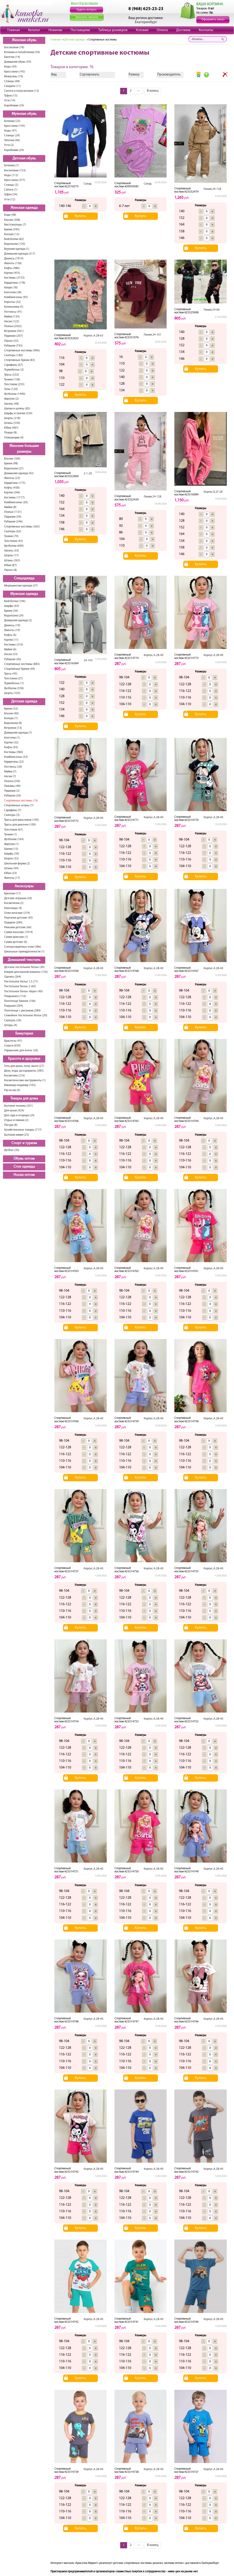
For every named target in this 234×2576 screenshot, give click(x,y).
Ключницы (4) (13, 908)
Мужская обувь (24, 114)
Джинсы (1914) (14, 258)
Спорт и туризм (24, 1143)
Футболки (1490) (14, 394)
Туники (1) (10, 834)
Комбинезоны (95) (16, 297)
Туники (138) (12, 379)
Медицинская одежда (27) (21, 585)
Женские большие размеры (24, 449)
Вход (74, 3)
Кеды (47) (10, 130)
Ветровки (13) (13, 727)
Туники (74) (11, 536)
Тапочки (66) (12, 140)
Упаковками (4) (14, 437)
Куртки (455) (12, 273)
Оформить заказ (212, 19)
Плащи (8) (10, 432)
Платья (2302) (13, 326)
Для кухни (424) (14, 1110)
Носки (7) (10, 776)
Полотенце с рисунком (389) (22, 1010)
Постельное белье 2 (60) (20, 986)
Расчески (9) (12, 1090)
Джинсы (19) (12, 625)
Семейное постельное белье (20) (25, 1015)
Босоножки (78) (14, 47)
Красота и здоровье (24, 1059)
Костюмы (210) (13, 644)
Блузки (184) (12, 458)
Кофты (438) (12, 487)
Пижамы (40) (12, 786)
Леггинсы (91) (13, 311)
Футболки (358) (14, 688)
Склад (87, 183)
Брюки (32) (11, 708)
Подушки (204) (13, 1005)
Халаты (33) (11, 550)
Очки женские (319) (17, 913)
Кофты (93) (11, 747)
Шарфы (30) (11, 853)
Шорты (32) (11, 858)
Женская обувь (24, 40)
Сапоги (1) (10, 189)
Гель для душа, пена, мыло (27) (24, 1066)
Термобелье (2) (14, 369)
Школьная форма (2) (17, 863)
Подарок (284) (13, 922)
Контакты (206, 30)
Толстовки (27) (13, 678)
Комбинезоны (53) (16, 757)
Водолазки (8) (13, 723)
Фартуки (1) (11, 844)
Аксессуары (24, 886)
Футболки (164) (14, 839)
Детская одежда (24, 701)
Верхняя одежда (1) (16, 248)
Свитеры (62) (12, 531)
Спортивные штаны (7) (19, 805)
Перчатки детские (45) (18, 917)
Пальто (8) (10, 570)
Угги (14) (9, 100)
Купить (80, 216)
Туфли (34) (10, 194)
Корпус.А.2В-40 (153, 655)
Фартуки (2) (11, 398)
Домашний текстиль (24, 960)
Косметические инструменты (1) (25, 1080)
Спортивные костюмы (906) (22, 350)
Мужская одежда (24, 594)
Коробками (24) (14, 105)
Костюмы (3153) (14, 277)
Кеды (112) (11, 175)
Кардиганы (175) (14, 482)
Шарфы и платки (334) (18, 413)
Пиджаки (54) (12, 516)
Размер (134, 74)
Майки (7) (10, 771)
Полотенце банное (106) (20, 1001)
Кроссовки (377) (14, 180)
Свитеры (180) (13, 355)
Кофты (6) (10, 635)
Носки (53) (11, 654)
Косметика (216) (14, 1075)
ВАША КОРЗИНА (209, 4)
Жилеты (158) (13, 263)
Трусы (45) (10, 673)
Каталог (34, 30)
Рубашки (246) (13, 521)
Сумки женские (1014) (18, 932)
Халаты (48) (11, 403)
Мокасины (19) (13, 76)
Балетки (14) (12, 57)
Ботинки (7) (11, 165)
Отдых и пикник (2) (16, 1120)
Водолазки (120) (14, 243)
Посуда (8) (10, 1125)
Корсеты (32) (12, 302)
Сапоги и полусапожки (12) (21, 90)
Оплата (162, 30)
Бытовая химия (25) (16, 1134)
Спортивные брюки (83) (19, 360)
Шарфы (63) (11, 606)
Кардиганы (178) (14, 282)
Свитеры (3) (12, 815)
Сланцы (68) (12, 81)
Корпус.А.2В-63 (93, 335)
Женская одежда (24, 208)
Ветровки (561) (14, 331)
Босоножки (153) (15, 170)
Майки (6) (10, 649)
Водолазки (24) (14, 615)
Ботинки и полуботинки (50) (22, 52)
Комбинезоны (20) (16, 502)
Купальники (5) (13, 306)
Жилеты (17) (12, 878)
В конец (152, 91)
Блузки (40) (11, 713)
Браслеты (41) (13, 1040)
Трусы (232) (11, 374)
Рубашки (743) (13, 345)
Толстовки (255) (14, 384)
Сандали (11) (12, 86)
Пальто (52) (11, 340)
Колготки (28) (12, 292)
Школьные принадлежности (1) (24, 951)
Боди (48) (10, 214)
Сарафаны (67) (13, 364)
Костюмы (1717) (14, 497)
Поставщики (80, 30)
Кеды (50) (10, 66)
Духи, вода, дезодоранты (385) (24, 1070)
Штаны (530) (12, 423)
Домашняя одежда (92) (19, 473)
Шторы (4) (10, 1025)
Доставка (183, 30)
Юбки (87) (10, 565)
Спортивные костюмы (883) (22, 664)
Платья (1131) (13, 512)
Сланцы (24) (12, 135)
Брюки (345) (12, 229)
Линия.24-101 (152, 334)
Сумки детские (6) (15, 942)
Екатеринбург (146, 22)
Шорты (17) (11, 555)
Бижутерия (24, 1033)
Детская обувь (24, 158)
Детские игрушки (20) (18, 898)
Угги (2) (9, 145)
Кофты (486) (12, 268)
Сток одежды (24, 1167)
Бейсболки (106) (14, 601)
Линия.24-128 (212, 189)
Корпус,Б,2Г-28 (213, 491)
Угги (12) (9, 199)
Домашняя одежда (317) (19, 253)
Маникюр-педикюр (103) (20, 1085)
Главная (13, 30)
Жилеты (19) (12, 630)
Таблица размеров (113, 30)
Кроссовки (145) (14, 71)
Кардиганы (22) (14, 761)
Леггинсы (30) (13, 766)
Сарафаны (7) (12, 810)
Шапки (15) (11, 848)
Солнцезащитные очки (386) (22, 946)
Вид (54, 74)
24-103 (88, 660)
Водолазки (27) (14, 468)
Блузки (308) (12, 219)
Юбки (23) (10, 873)
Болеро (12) (11, 234)
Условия (142, 30)
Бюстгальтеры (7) (15, 224)
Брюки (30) (11, 610)
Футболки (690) (14, 545)
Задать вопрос (86, 9)
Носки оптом (24, 1175)
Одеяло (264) (12, 976)
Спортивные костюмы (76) (21, 800)
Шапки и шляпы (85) (17, 408)
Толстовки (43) (13, 541)
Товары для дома (24, 1098)
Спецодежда (24, 578)
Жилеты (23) (12, 478)
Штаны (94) (11, 868)
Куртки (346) (12, 492)
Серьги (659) (12, 1045)
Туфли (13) (10, 95)
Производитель (169, 74)
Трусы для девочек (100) (20, 824)
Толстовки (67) (13, 829)
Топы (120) (11, 389)
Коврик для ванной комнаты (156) (26, 972)
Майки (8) (10, 507)
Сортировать (89, 74)
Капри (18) (11, 287)
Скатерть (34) (12, 1020)
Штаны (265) (12, 560)
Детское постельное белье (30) (24, 967)
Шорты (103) (12, 693)
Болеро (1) (11, 718)
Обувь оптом (24, 1159)
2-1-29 (88, 473)
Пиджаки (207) (13, 335)
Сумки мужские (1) (16, 937)
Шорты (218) (12, 418)
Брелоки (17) (12, 893)
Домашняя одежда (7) (18, 732)
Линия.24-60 (212, 309)
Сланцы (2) (11, 184)
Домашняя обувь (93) (17, 61)
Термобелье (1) (14, 683)
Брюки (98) (11, 463)
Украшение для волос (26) (21, 1050)
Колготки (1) (12, 737)
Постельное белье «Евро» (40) (23, 991)
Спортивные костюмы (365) (22, 526)
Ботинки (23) (12, 121)
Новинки (55, 30)
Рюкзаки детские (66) (18, 927)
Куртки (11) (11, 639)
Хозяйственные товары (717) (23, 1129)
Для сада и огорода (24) (19, 1115)
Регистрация (89, 3)
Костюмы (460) (13, 752)
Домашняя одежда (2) (18, 620)
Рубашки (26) (12, 659)
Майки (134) (12, 316)
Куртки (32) (11, 742)
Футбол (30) (11, 1150)
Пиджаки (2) (12, 790)
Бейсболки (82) (14, 239)
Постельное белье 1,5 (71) (21, 981)
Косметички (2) (14, 903)
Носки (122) (11, 321)
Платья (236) (12, 781)
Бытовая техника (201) (18, 1105)
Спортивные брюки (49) (19, 668)
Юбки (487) (11, 427)
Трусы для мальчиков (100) (21, 819)
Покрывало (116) (15, 996)
